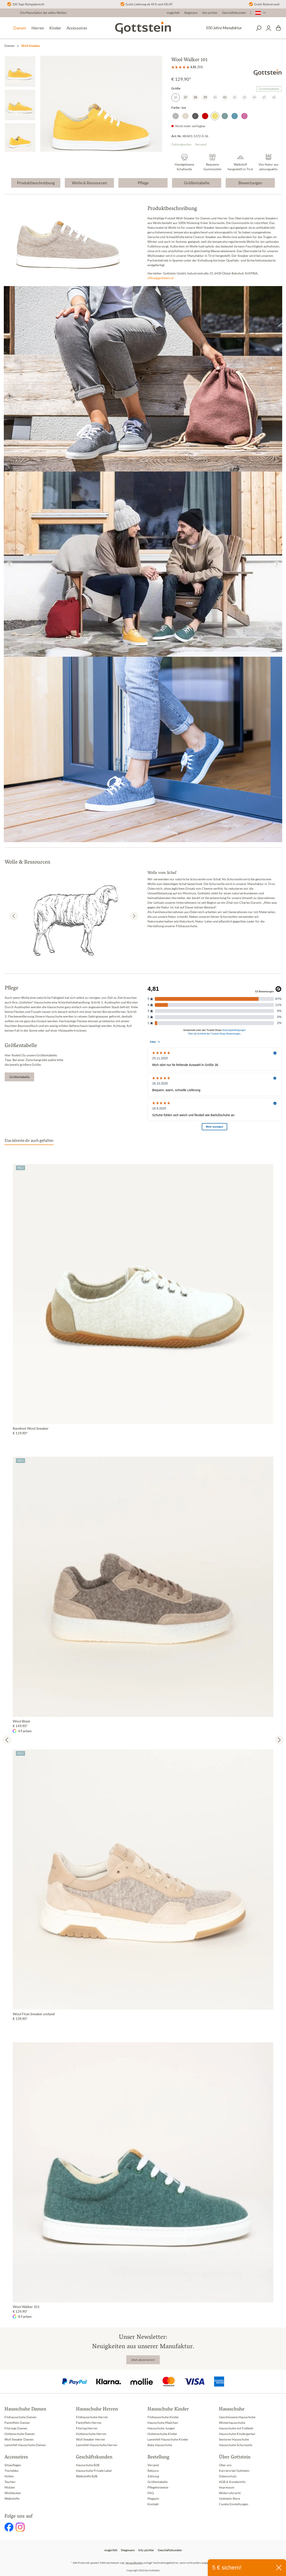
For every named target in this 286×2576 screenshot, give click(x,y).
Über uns (225, 2465)
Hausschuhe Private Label (94, 2470)
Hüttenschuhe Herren (91, 2434)
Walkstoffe (11, 2498)
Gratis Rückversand (266, 4)
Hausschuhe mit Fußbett (236, 2428)
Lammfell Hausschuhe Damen (25, 2445)
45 (264, 97)
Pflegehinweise (157, 2487)
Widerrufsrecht (230, 2493)
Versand (200, 144)
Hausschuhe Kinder (168, 2409)
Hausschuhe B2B (87, 2465)
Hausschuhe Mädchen (162, 2422)
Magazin (153, 2498)
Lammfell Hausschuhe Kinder (167, 2439)
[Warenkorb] (278, 28)
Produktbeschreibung (36, 183)
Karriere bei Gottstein (234, 2470)
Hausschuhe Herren (97, 2409)
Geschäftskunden (234, 13)
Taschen (9, 2482)
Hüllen (9, 2476)
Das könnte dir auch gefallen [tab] (29, 1140)
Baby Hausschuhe (159, 2445)
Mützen (9, 2487)
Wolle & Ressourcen (89, 183)
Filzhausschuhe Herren (92, 2417)
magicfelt (173, 13)
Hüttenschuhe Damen (19, 2434)
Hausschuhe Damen (25, 2409)
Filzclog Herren (86, 2428)
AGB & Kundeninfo (232, 2482)
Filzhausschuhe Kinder (163, 2417)
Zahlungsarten (181, 144)
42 (234, 97)
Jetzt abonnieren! (143, 2360)
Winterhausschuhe (232, 2422)
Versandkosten (134, 2562)
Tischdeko (11, 2470)
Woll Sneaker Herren (90, 2439)
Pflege (143, 183)
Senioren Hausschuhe (234, 2439)
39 (205, 97)
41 (225, 97)
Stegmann (191, 13)
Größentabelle (269, 89)
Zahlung (153, 2476)
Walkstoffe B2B (86, 2476)
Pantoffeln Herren (88, 2422)
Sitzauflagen (12, 2465)
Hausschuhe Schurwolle (235, 2445)
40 (215, 97)
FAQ (150, 2493)
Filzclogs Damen (15, 2428)
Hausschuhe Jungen (161, 2428)
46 (274, 97)
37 (185, 97)
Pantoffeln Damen (17, 2422)
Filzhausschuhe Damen (20, 2417)
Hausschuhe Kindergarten (237, 2434)
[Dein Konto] (268, 28)
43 (244, 97)
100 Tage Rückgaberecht (28, 4)
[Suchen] (259, 28)
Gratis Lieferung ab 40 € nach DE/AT (149, 4)
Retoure (153, 2470)
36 (175, 97)
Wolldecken (12, 2493)
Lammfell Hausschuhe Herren (96, 2445)
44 (254, 97)
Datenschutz (227, 2476)
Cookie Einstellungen (233, 2504)
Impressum (226, 2487)
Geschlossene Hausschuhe (237, 2417)
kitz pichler (210, 13)
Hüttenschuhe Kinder (162, 2434)
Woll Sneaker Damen (19, 2439)
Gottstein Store (229, 2498)
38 (195, 97)
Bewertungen (250, 183)
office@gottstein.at (160, 278)
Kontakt (153, 2504)
